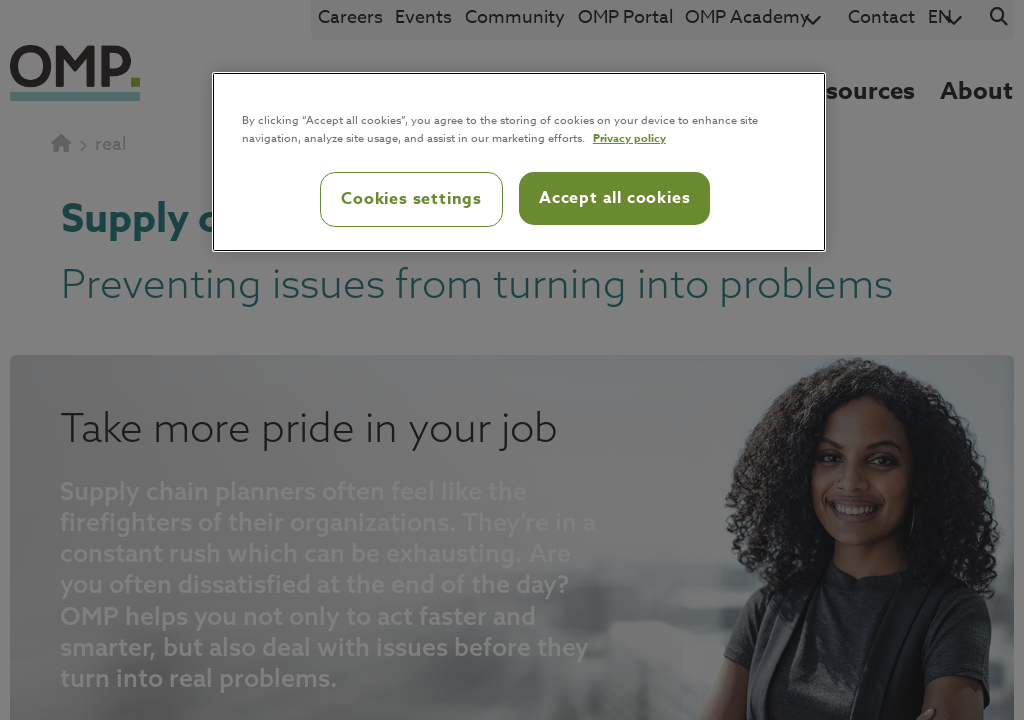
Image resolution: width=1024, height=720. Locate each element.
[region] (519, 162)
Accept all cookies (614, 198)
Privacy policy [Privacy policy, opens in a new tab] (629, 137)
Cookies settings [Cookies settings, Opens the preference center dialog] (411, 199)
